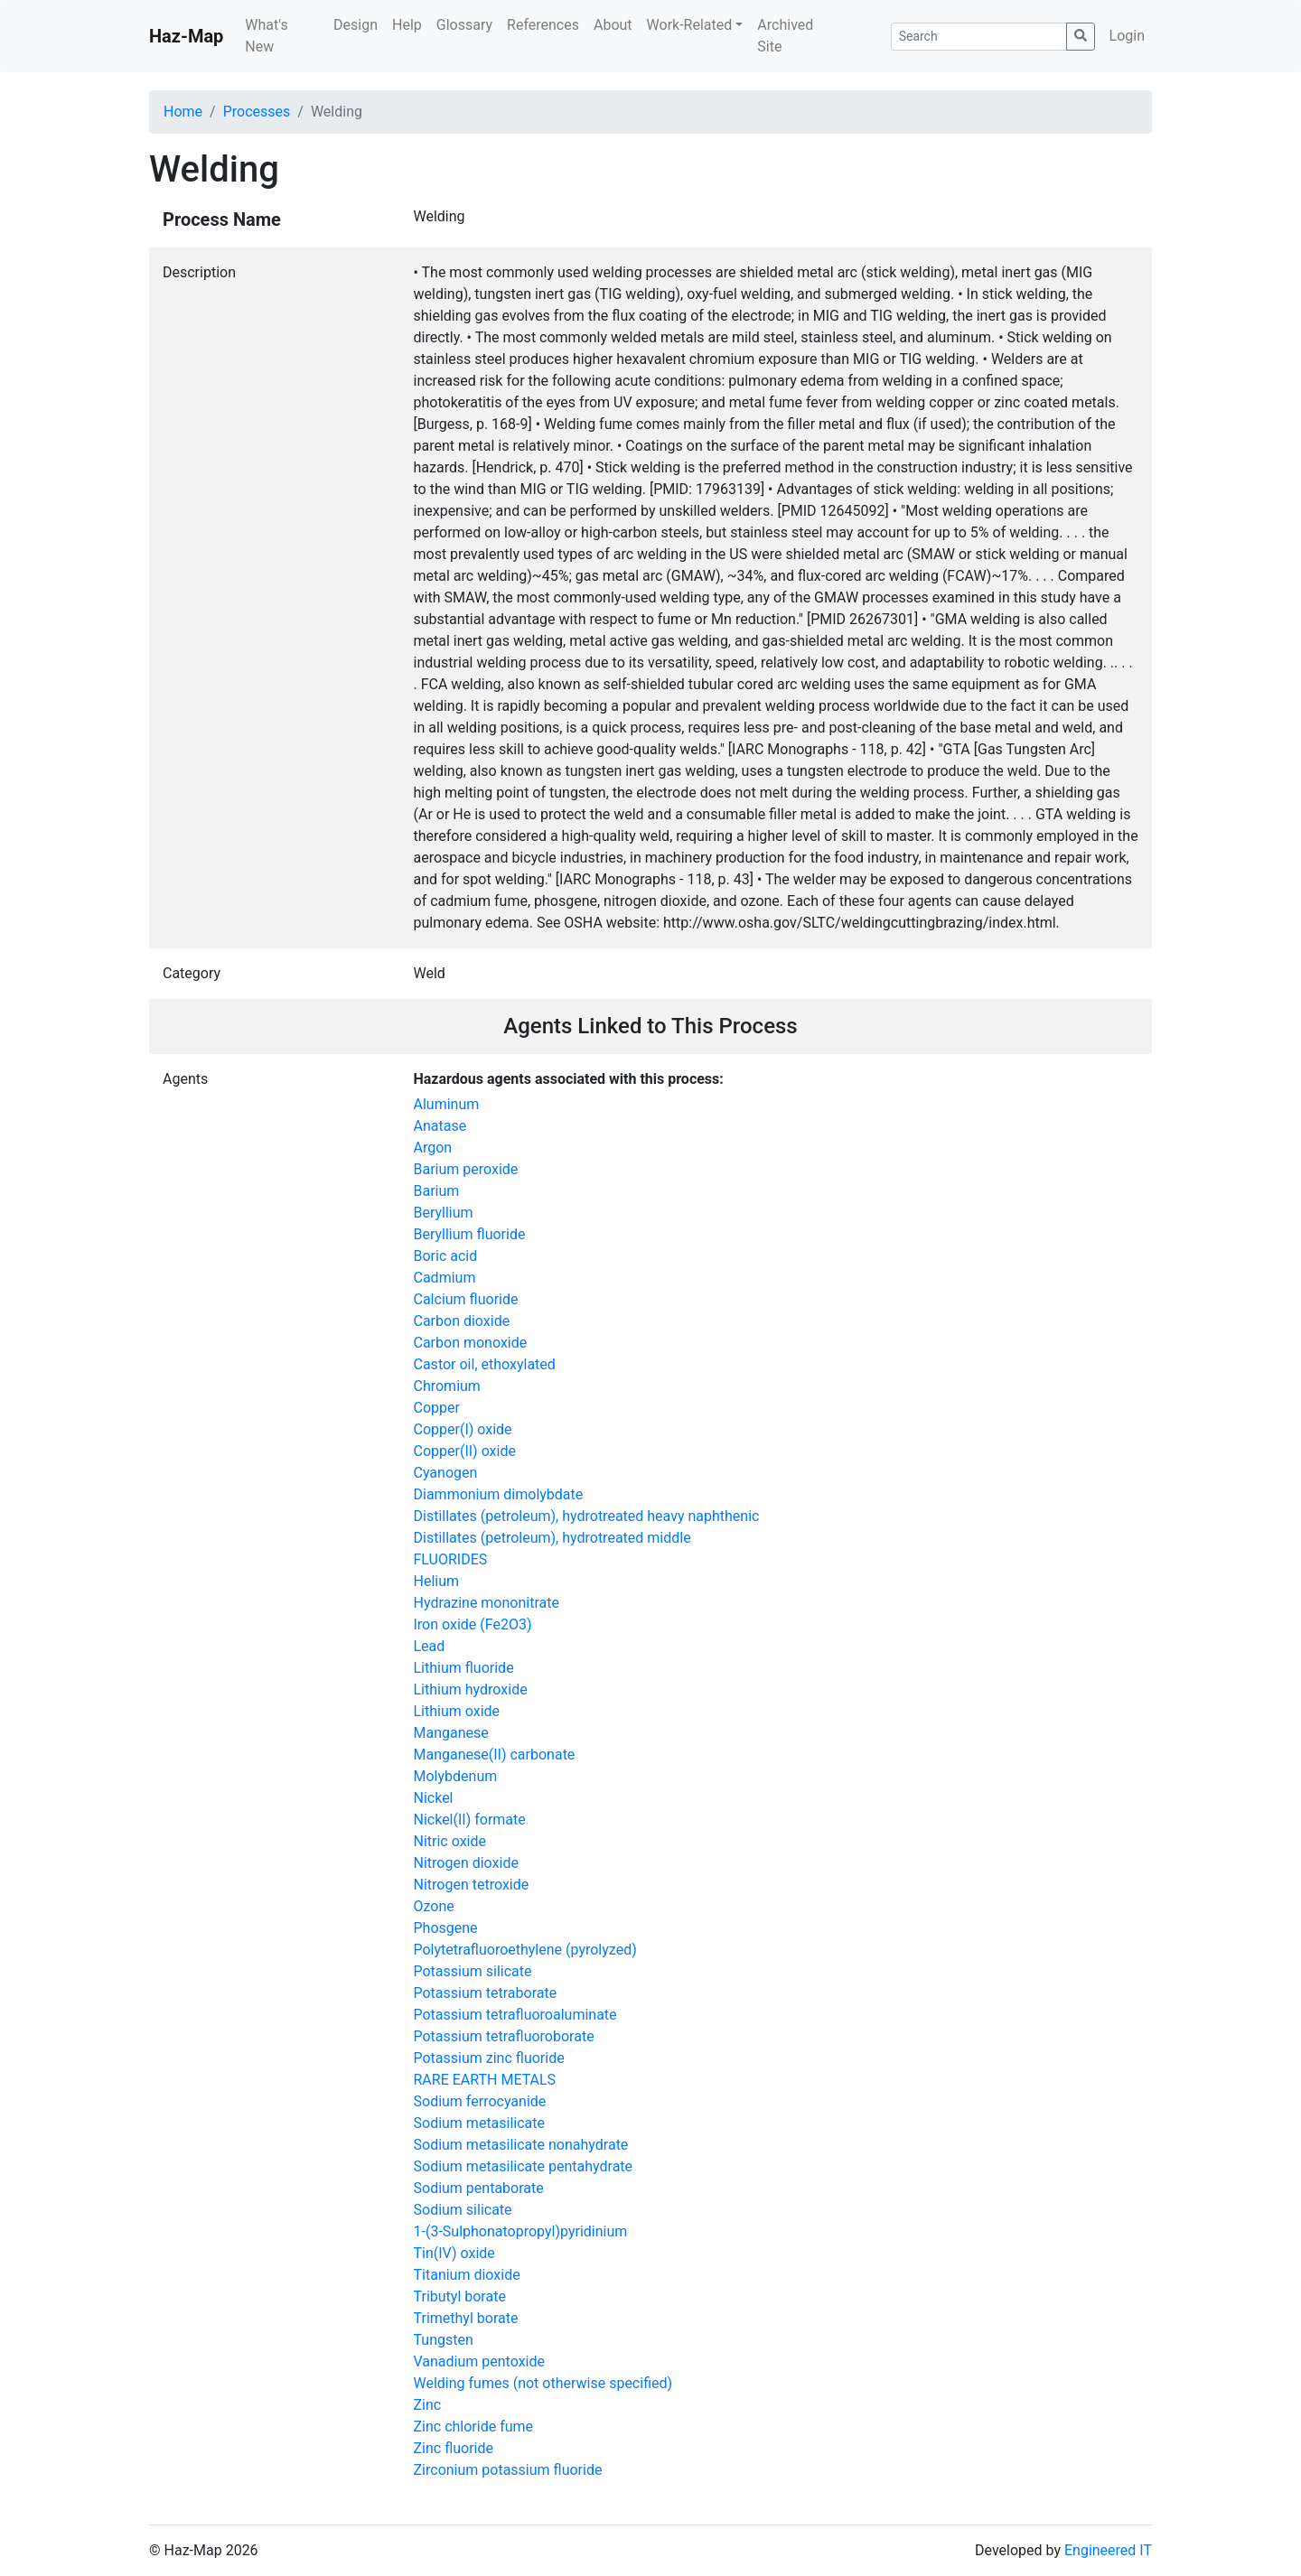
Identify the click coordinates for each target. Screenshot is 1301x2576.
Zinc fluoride (454, 2448)
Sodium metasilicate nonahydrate (521, 2144)
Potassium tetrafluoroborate (504, 2036)
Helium (437, 1581)
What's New (266, 35)
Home (183, 111)
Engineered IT (1108, 2550)
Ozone (434, 1906)
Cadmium (445, 1277)
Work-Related (690, 24)
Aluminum (447, 1104)
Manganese (451, 1732)
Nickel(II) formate (470, 1819)
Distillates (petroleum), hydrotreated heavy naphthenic (587, 1516)
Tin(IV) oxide (454, 2253)
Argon (433, 1147)
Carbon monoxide (471, 1342)
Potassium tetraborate (485, 1993)
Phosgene (446, 1928)
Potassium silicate (473, 1971)
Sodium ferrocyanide (480, 2101)
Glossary (464, 24)
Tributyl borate (460, 2296)
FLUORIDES (451, 1559)
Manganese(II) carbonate (495, 1754)
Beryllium (443, 1212)
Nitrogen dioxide (466, 1862)
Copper (437, 1407)
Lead (429, 1646)
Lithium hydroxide (471, 1689)
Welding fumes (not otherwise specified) (543, 2383)
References (543, 24)
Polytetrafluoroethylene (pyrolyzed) (525, 1949)
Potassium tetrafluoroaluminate (515, 2014)
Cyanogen (446, 1472)
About (613, 24)
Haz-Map (186, 36)
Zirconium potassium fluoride (508, 2469)
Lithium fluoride (464, 1667)
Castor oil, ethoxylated (485, 1364)
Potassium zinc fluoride (489, 2058)
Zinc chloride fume (474, 2426)
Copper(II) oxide (465, 1451)
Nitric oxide (450, 1841)
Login (1127, 35)
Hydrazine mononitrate (486, 1602)
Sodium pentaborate (479, 2188)
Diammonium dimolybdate (499, 1494)
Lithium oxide (457, 1711)
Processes (257, 111)
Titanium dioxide (467, 2274)
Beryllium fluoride (470, 1234)
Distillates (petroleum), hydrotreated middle (552, 1537)
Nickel (434, 1797)
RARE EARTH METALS (485, 2079)
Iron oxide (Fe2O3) (473, 1624)
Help (407, 24)
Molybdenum (456, 1776)
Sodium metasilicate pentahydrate (523, 2166)
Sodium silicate (463, 2209)
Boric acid (446, 1256)
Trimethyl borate (466, 2318)
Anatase (440, 1125)
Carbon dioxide (462, 1321)
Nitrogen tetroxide (471, 1884)
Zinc (428, 2404)
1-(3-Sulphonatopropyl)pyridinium (521, 2231)
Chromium (447, 1386)
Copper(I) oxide (463, 1429)
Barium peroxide (466, 1169)
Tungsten (443, 2339)
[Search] (979, 37)
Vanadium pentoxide (479, 2361)
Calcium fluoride (466, 1299)
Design (355, 24)
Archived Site (785, 35)
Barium (437, 1190)
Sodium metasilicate (480, 2123)
